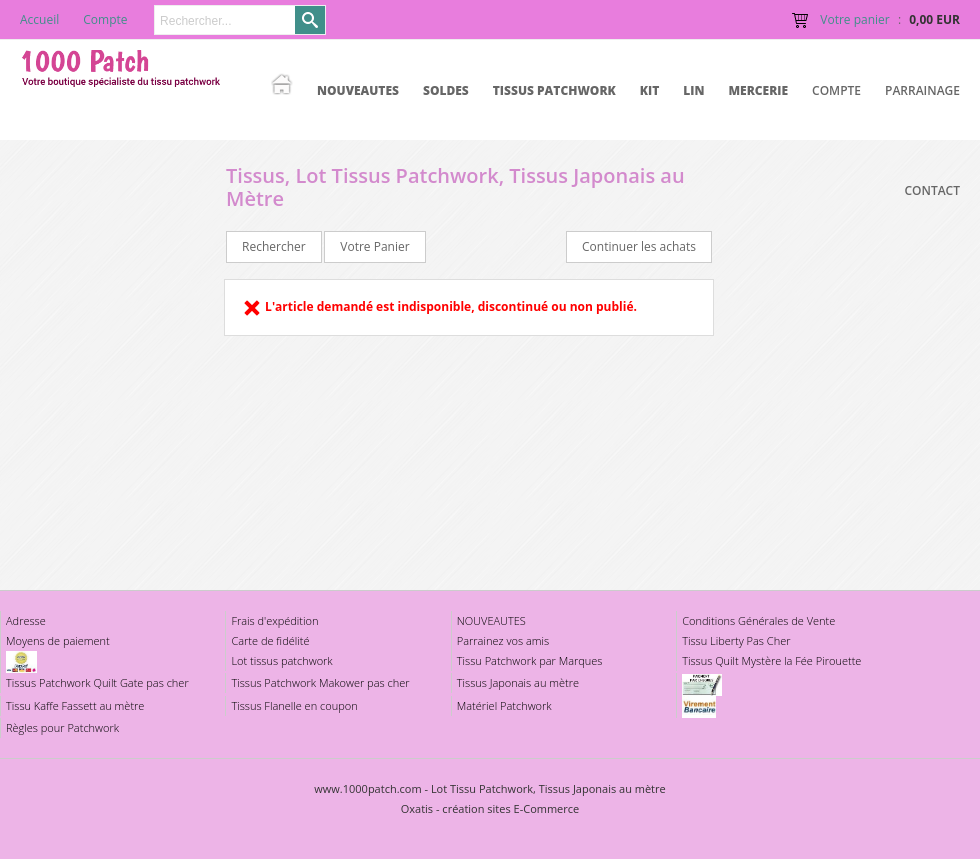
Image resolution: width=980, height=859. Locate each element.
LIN (693, 90)
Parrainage (922, 90)
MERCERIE (758, 90)
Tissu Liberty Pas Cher (736, 640)
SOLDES (446, 90)
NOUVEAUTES (358, 90)
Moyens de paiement (58, 640)
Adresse (26, 620)
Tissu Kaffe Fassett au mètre (75, 705)
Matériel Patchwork (504, 705)
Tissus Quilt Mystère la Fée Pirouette (771, 660)
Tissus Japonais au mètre (518, 682)
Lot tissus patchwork (281, 660)
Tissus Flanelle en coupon (294, 705)
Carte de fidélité (270, 640)
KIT (650, 90)
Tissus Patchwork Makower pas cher (320, 682)
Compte (836, 90)
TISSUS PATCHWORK (554, 90)
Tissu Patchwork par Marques (530, 660)
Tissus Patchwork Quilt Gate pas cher (97, 682)
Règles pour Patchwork (62, 727)
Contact (932, 190)
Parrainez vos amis (503, 640)
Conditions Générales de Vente (758, 620)
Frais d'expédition (274, 620)
